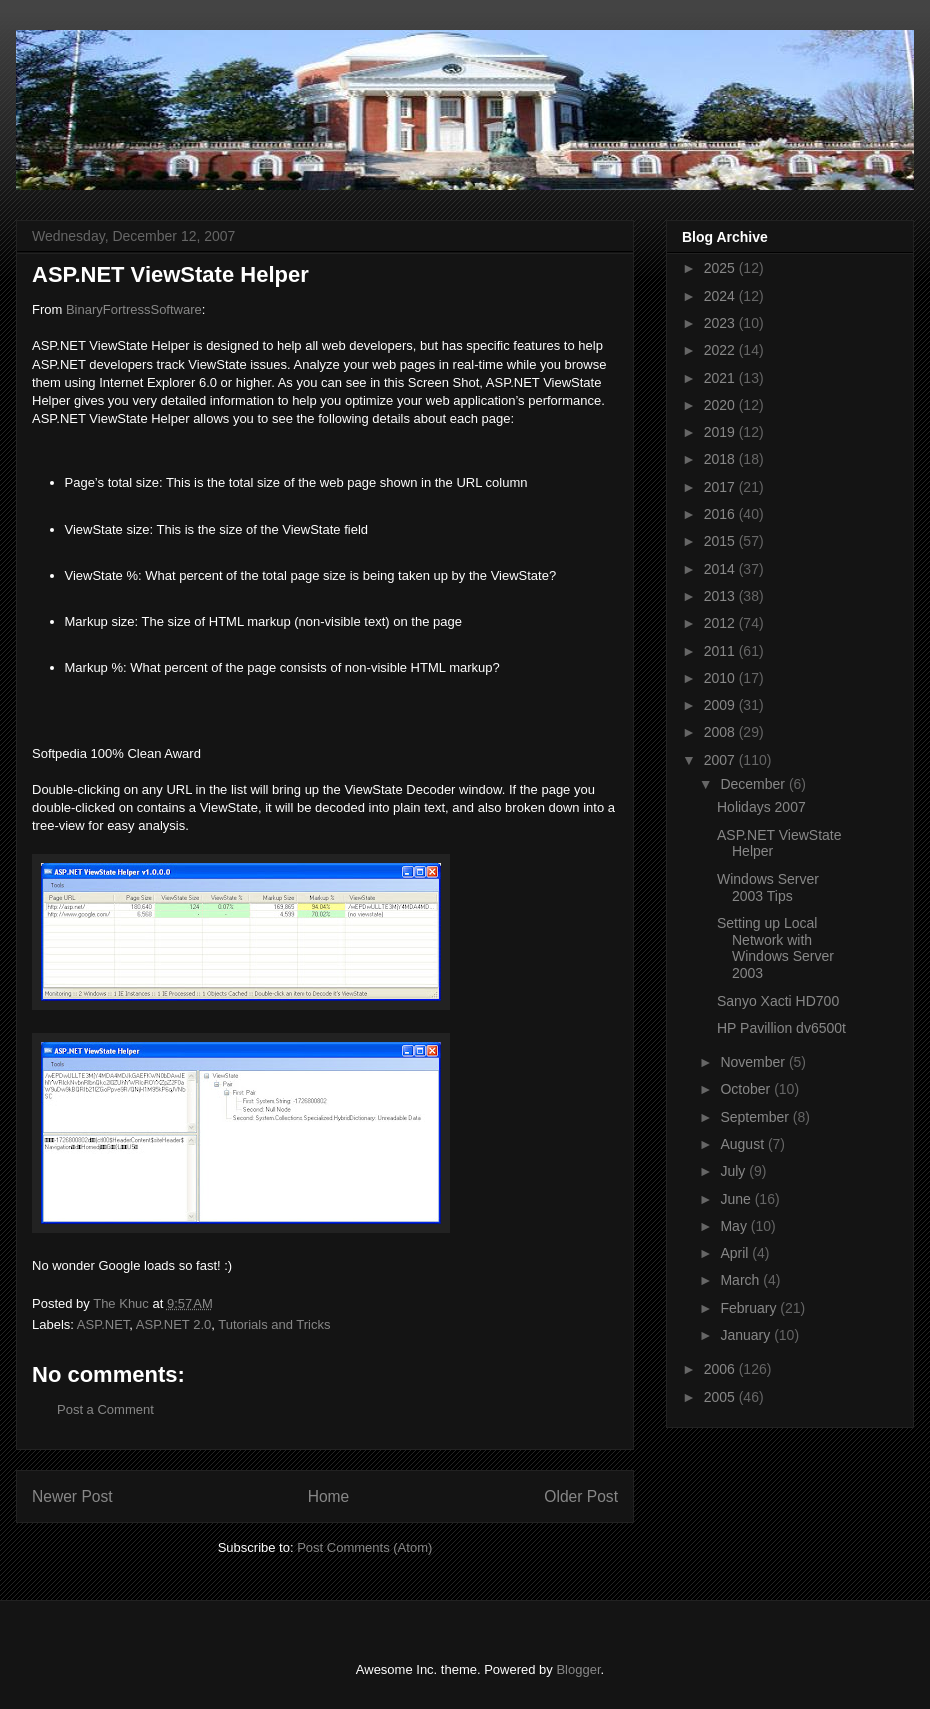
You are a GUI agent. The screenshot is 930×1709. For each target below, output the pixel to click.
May (735, 1226)
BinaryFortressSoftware (134, 309)
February (750, 1308)
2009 (721, 705)
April (736, 1253)
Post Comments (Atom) (364, 1547)
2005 (721, 1397)
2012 (721, 623)
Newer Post (72, 1496)
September (756, 1117)
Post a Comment (105, 1409)
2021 (721, 378)
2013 (721, 596)
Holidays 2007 (761, 807)
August (743, 1144)
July (734, 1171)
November (754, 1062)
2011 (721, 651)
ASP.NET (103, 1324)
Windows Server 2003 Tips (768, 887)
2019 (721, 432)
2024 (721, 296)
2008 (721, 732)
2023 (721, 323)
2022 (721, 350)
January (747, 1335)
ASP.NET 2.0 (173, 1324)
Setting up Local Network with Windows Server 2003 (775, 948)
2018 (721, 459)
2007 (721, 760)
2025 (721, 268)
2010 (721, 678)
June (737, 1199)
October (747, 1089)
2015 (721, 541)
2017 (721, 487)
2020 (721, 405)
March (741, 1280)
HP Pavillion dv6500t (781, 1028)
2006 (721, 1369)
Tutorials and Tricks (274, 1324)
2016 (721, 514)
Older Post (581, 1496)
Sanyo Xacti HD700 (778, 1001)
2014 (721, 569)
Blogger (578, 1669)
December (754, 784)
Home (329, 1496)
